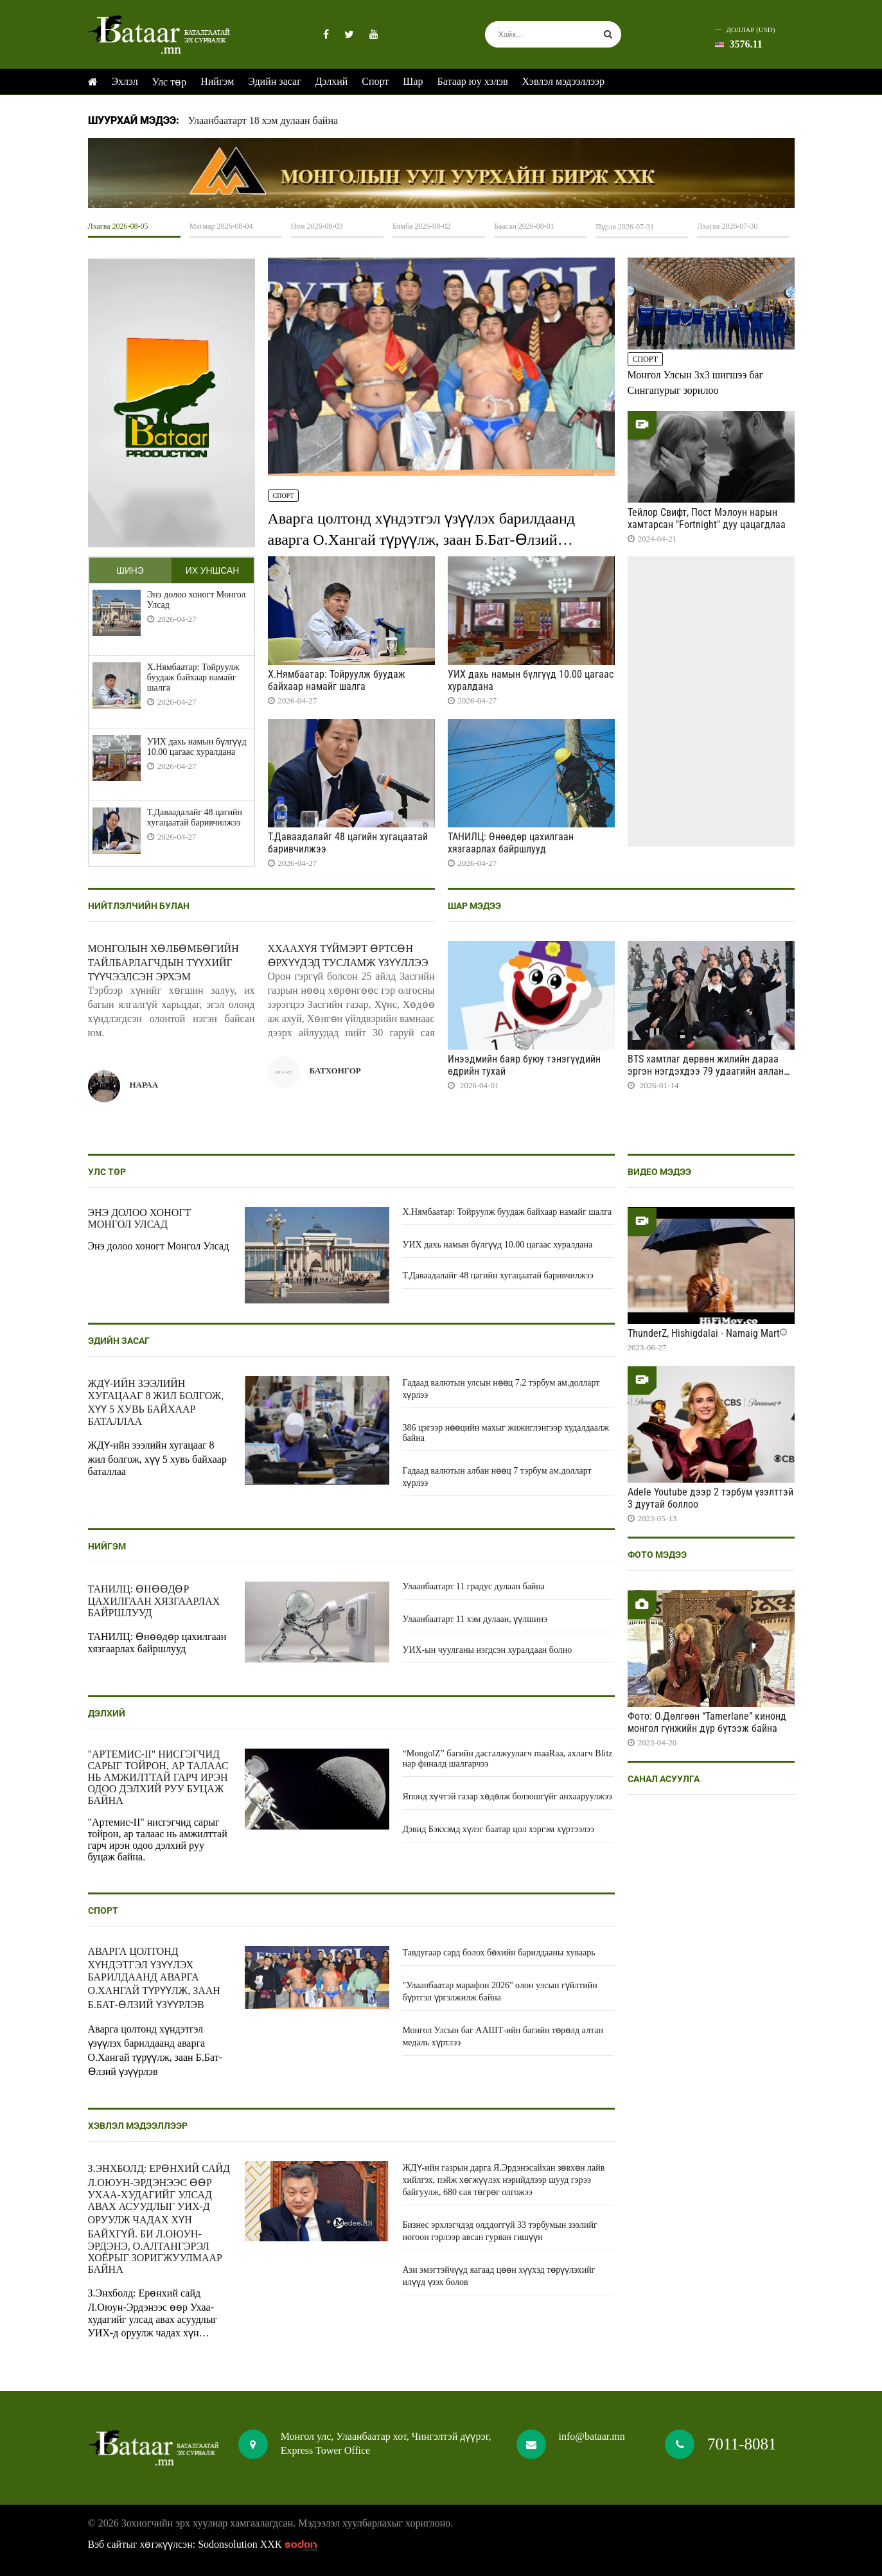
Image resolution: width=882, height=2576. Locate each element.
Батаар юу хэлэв (472, 81)
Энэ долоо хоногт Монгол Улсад (196, 600)
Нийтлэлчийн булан (139, 906)
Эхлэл (125, 81)
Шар (413, 81)
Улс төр (169, 81)
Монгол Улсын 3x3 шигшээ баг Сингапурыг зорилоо (696, 382)
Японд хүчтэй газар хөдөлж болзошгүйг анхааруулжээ (507, 1796)
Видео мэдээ (659, 1172)
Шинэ (130, 570)
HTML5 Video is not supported (441, 173)
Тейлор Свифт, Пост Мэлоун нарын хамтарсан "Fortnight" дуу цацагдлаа (707, 518)
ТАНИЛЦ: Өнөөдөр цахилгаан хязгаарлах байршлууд (511, 843)
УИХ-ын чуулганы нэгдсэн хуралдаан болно (487, 1650)
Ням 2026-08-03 (317, 226)
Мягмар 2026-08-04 (221, 226)
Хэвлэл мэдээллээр (563, 81)
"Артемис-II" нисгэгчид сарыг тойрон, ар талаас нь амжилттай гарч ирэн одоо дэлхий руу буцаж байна (158, 1777)
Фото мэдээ (657, 1554)
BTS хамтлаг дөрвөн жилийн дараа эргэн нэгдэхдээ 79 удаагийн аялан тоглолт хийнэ (706, 1071)
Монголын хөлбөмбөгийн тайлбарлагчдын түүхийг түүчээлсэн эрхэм (163, 962)
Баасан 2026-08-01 (524, 226)
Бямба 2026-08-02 (421, 226)
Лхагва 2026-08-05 (118, 226)
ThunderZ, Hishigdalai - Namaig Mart (704, 1333)
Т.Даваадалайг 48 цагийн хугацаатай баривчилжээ (194, 817)
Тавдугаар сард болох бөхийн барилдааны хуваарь (498, 1952)
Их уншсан (212, 570)
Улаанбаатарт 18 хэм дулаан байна (263, 120)
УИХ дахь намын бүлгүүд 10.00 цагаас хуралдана (197, 747)
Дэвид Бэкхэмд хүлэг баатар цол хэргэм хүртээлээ (498, 1829)
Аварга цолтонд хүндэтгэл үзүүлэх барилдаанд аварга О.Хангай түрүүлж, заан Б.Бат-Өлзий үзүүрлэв (421, 539)
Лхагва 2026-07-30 (727, 226)
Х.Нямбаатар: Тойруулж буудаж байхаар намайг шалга (193, 677)
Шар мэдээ (474, 906)
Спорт (375, 81)
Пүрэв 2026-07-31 (624, 226)
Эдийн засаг (274, 81)
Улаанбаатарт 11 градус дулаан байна (473, 1586)
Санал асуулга (664, 1779)
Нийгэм (217, 81)
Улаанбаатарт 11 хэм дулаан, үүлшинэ (474, 1619)
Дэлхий (331, 81)
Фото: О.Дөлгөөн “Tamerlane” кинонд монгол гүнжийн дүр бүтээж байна (707, 1722)
